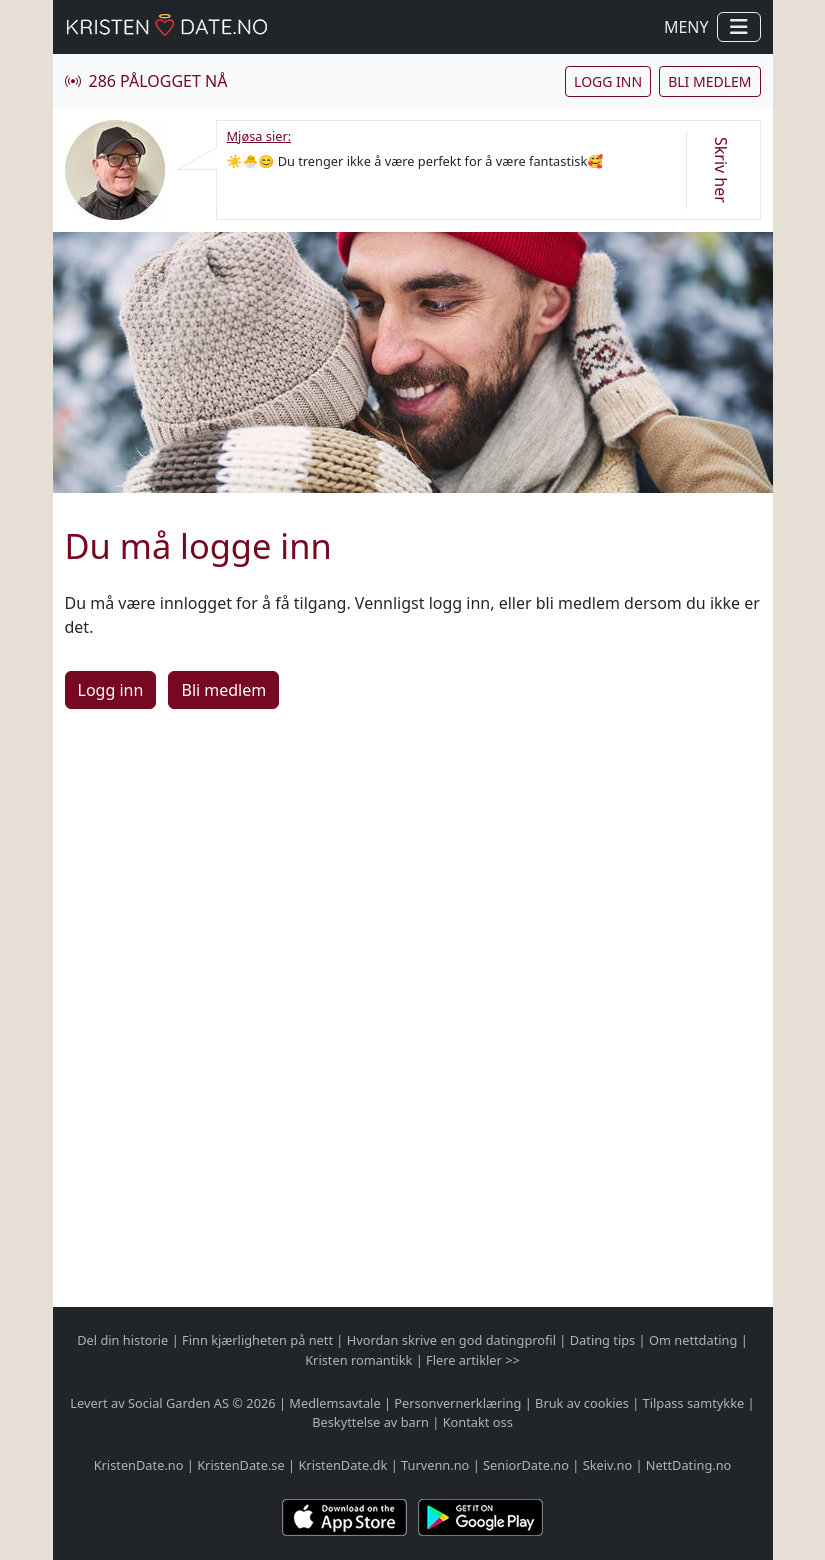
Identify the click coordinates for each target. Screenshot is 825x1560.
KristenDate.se (241, 1465)
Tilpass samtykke (694, 1403)
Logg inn (608, 81)
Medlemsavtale (334, 1403)
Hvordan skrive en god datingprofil (451, 1340)
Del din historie (122, 1340)
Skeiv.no (607, 1465)
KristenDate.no (139, 1465)
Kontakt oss (478, 1422)
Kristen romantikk (358, 1360)
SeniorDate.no (526, 1465)
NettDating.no (688, 1465)
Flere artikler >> (473, 1360)
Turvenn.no (435, 1465)
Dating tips (602, 1340)
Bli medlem (709, 81)
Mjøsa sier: (259, 136)
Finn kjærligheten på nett (257, 1340)
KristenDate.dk (342, 1465)
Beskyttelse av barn (370, 1422)
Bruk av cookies (582, 1403)
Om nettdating (693, 1340)
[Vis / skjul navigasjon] (739, 27)
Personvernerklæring (457, 1403)
